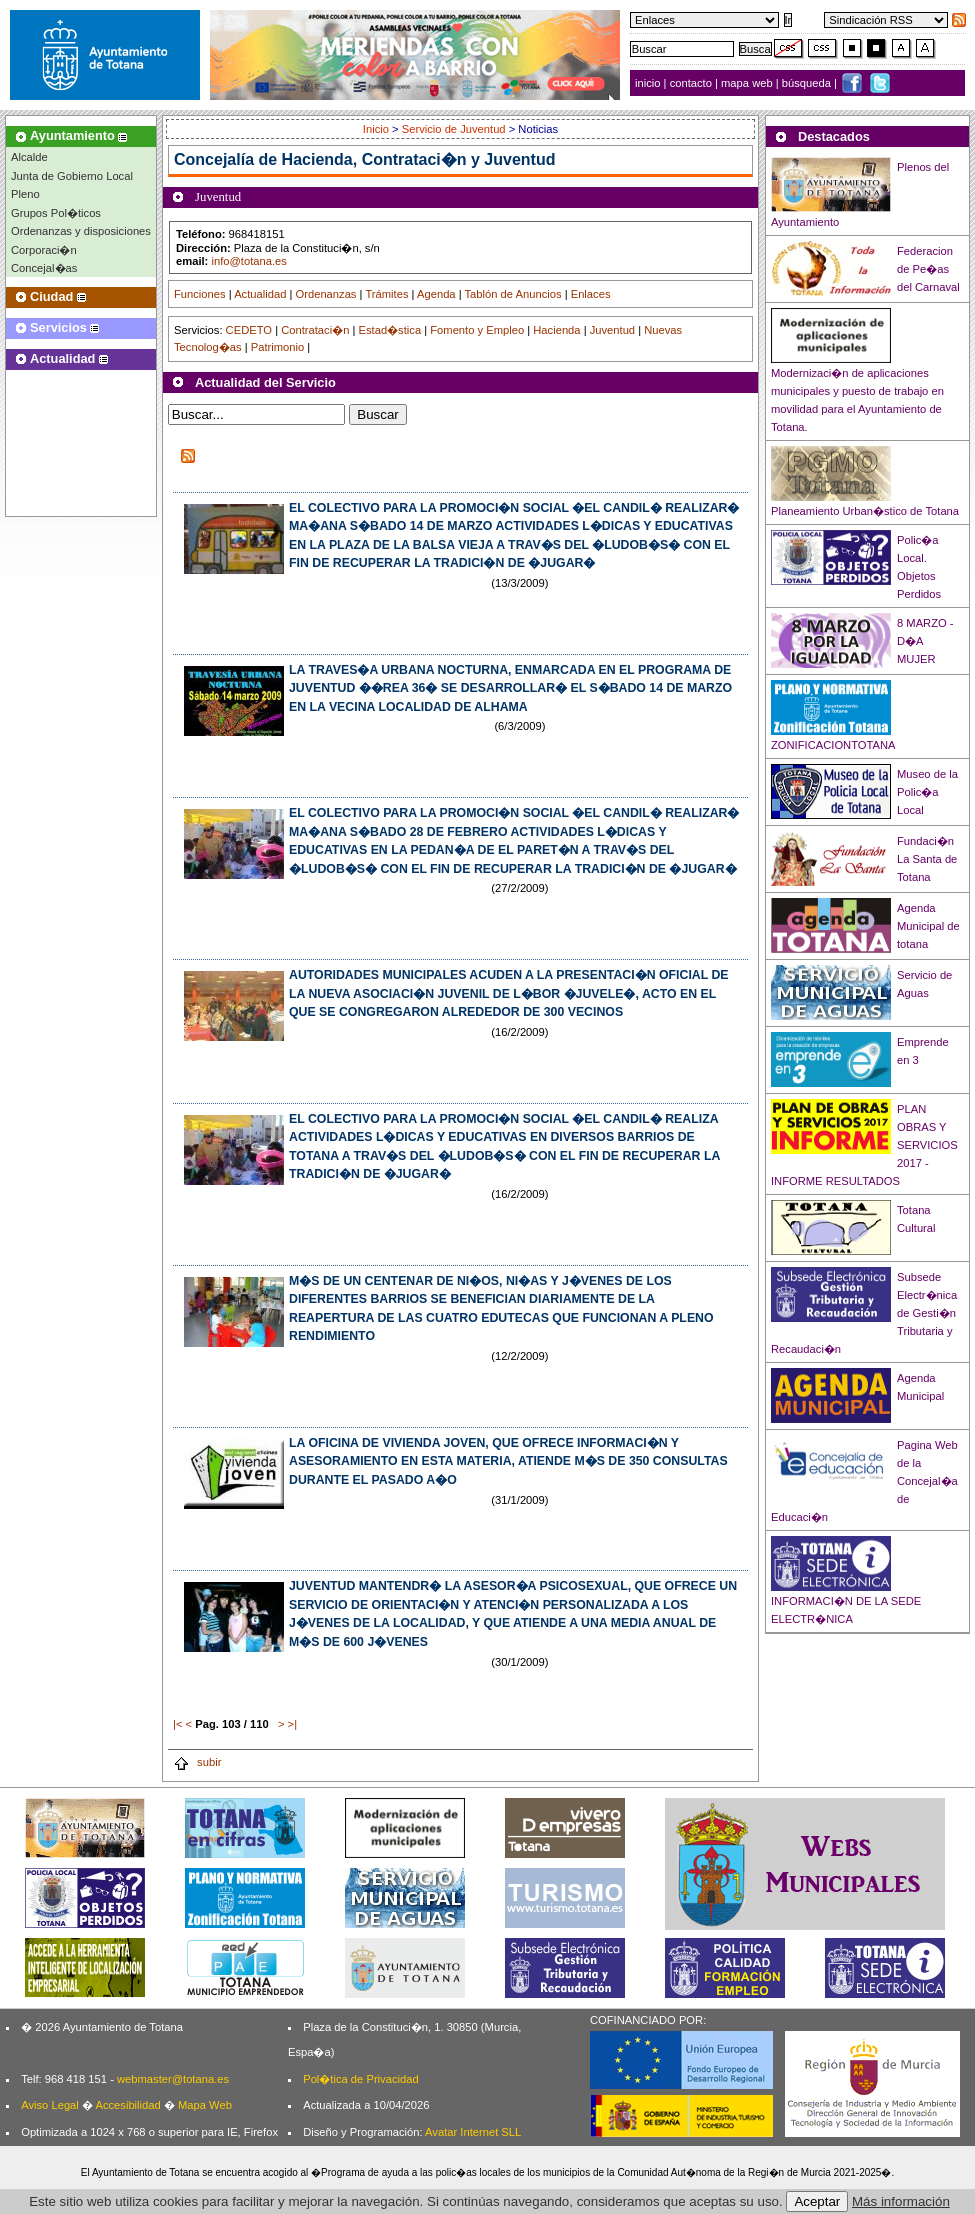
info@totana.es (248, 261)
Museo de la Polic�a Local (927, 792)
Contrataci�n (315, 330)
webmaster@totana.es (173, 2079)
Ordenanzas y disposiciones (81, 231)
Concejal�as (44, 268)
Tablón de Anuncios (513, 294)
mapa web (748, 83)
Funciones (200, 294)
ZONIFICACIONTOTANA (833, 745)
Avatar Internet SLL (473, 2132)
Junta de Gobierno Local (72, 176)
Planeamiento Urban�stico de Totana (865, 511)
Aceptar (817, 2201)
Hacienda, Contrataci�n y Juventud (419, 159)
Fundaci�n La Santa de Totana (927, 859)
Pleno (25, 194)
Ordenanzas (326, 294)
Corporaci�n (44, 250)
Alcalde (29, 157)
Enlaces (591, 294)
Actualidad (260, 294)
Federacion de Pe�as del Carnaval (928, 269)
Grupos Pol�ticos (56, 213)
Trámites (386, 294)
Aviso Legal (50, 2105)
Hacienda (556, 330)
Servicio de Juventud (454, 129)
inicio (649, 83)
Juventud (612, 330)
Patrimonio (277, 347)
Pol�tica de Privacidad (360, 2079)
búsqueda (808, 83)
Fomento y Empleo (477, 330)
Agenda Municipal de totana (928, 926)
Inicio (377, 129)
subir (197, 1762)
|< (177, 1724)
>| (292, 1724)
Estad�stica (390, 330)
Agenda (436, 294)
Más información (901, 2201)
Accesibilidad (127, 2105)
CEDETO (249, 330)
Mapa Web (205, 2105)
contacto (691, 83)
